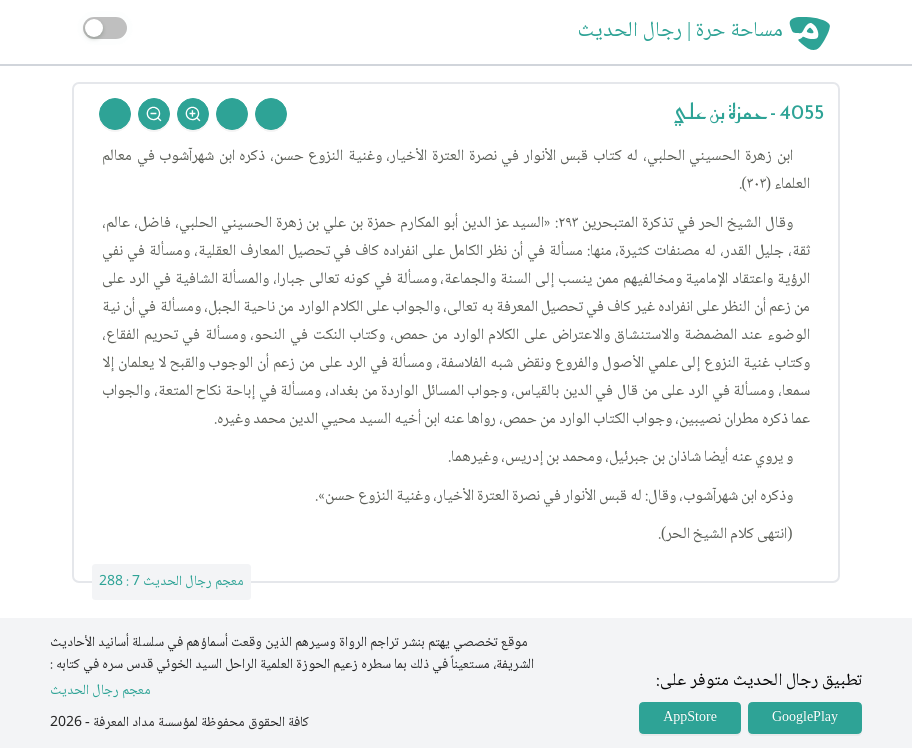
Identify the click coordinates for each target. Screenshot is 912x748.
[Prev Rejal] (271, 114)
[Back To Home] (115, 114)
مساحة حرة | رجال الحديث (680, 32)
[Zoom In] (193, 114)
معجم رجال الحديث (100, 691)
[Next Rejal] (232, 114)
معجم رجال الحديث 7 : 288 (171, 582)
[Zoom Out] (154, 114)
